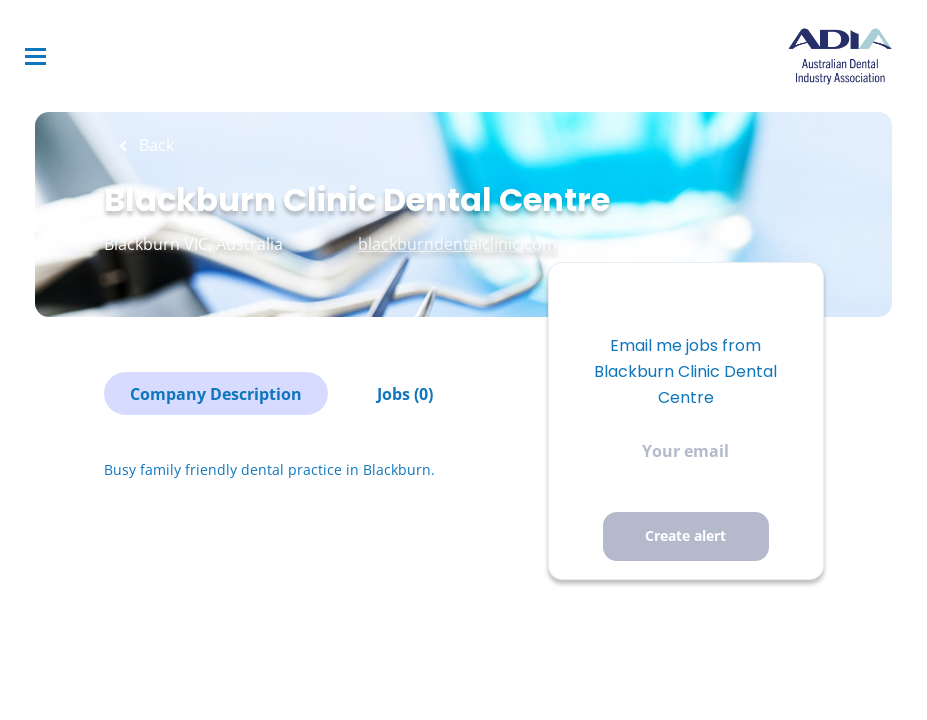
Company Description (216, 394)
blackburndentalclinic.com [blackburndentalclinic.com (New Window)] (457, 244)
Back (154, 145)
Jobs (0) (405, 394)
